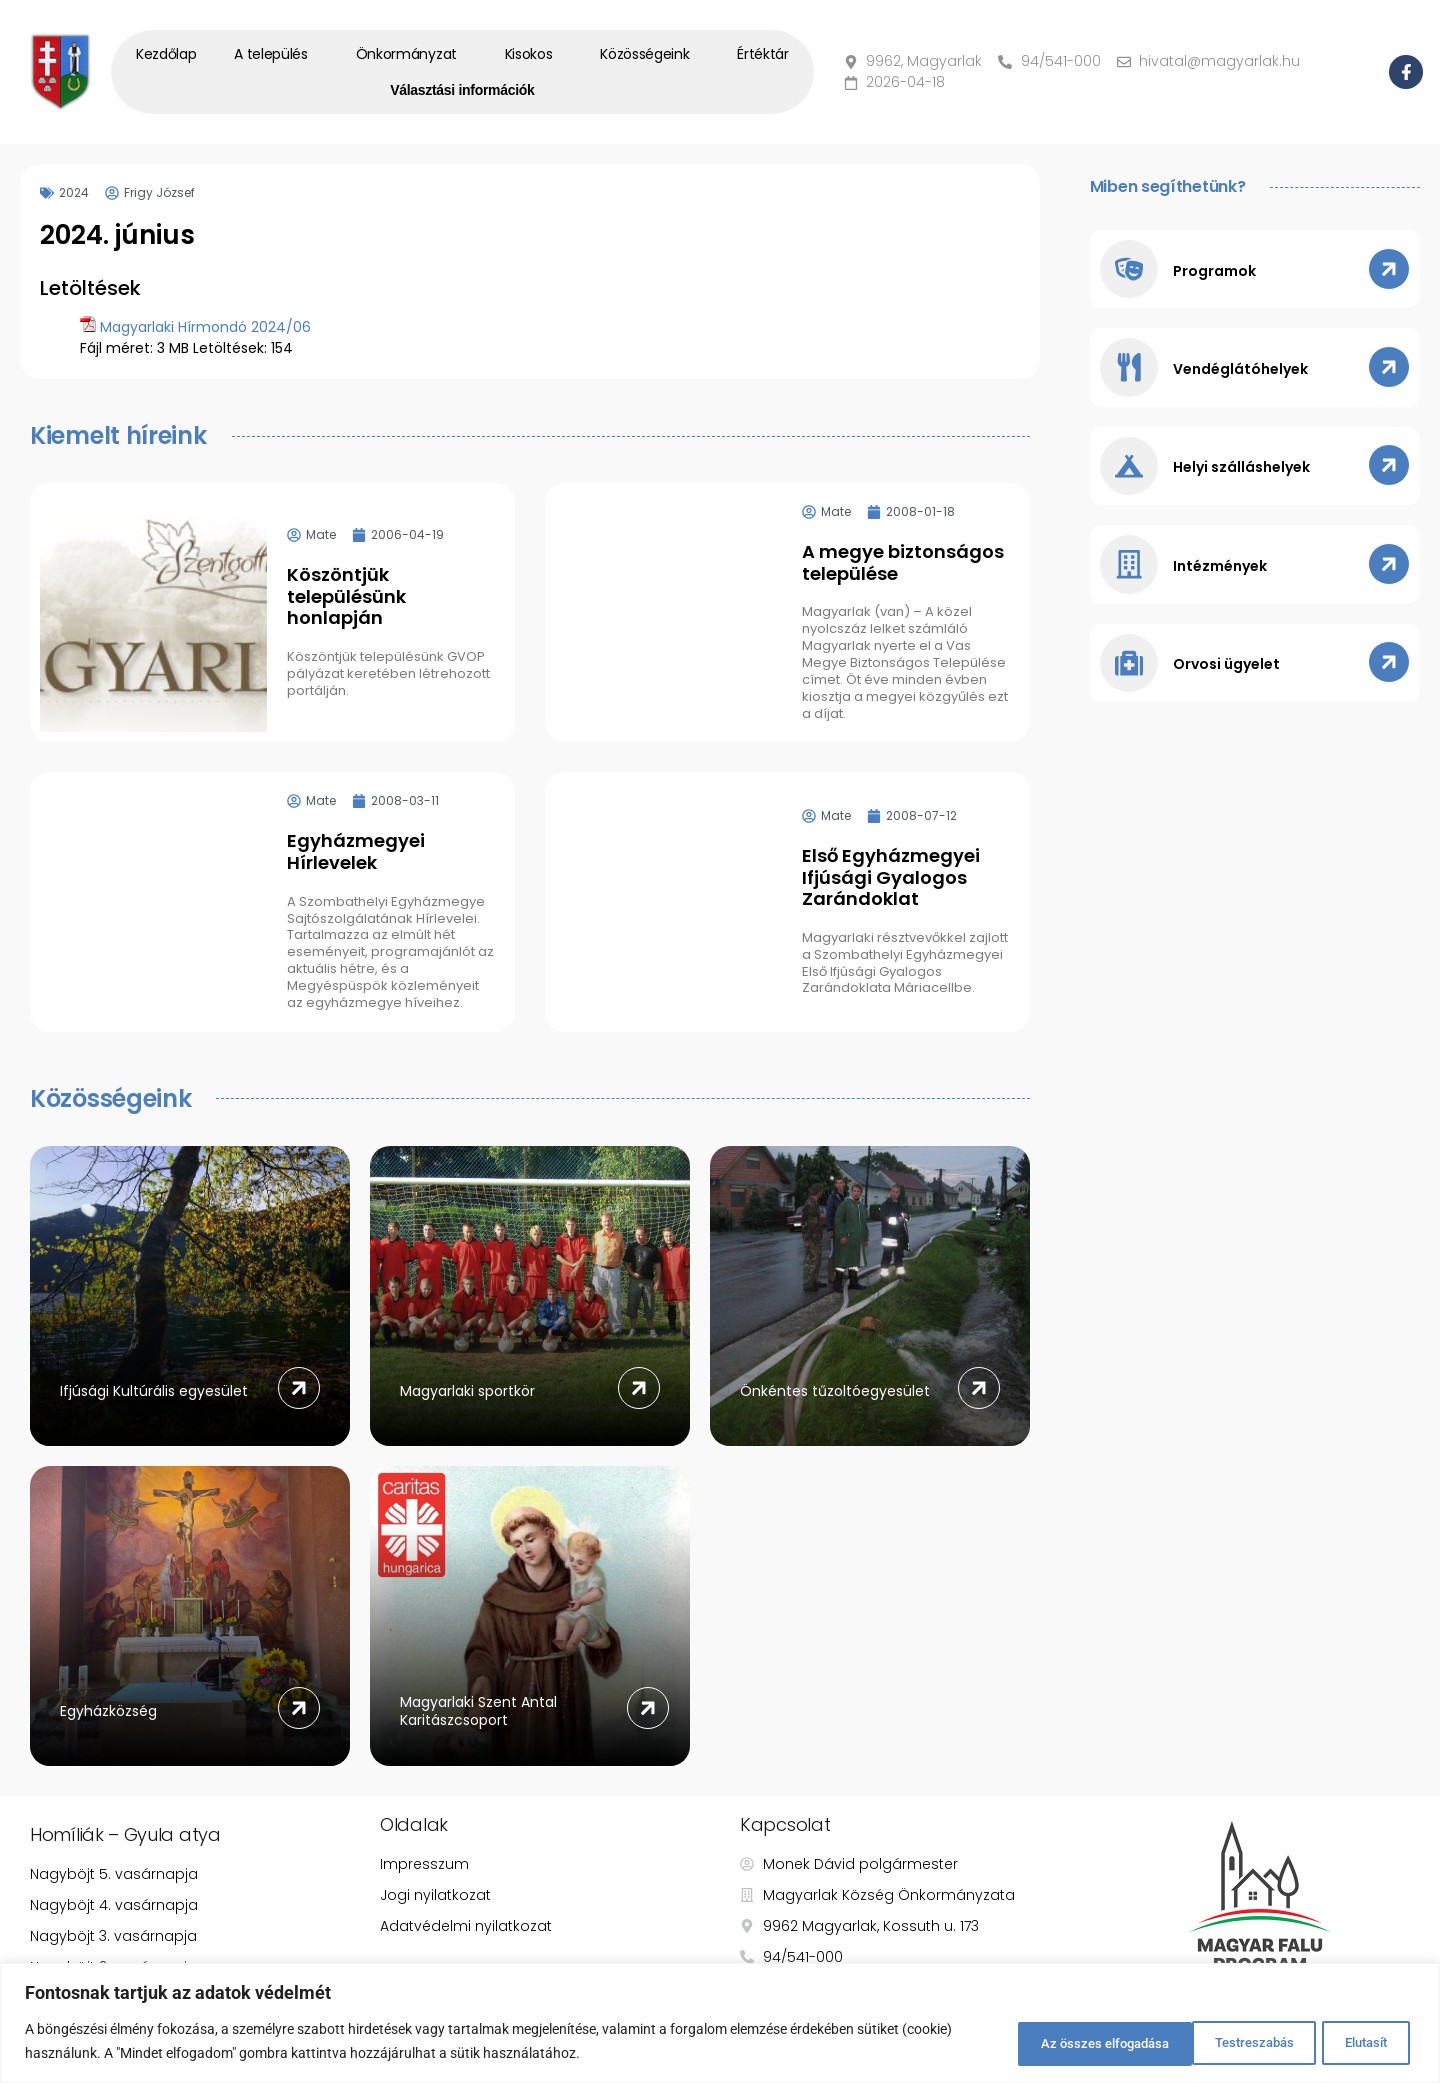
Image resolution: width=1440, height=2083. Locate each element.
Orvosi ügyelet (1228, 672)
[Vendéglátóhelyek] (1130, 370)
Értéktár (763, 54)
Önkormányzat (411, 54)
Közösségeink (649, 54)
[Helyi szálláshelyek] (1130, 470)
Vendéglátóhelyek (1242, 372)
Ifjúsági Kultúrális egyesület (154, 1391)
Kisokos (534, 54)
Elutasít (1157, 2042)
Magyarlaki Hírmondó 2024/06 (205, 327)
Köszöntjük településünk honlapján (346, 596)
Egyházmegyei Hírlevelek (356, 851)
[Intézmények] (1130, 570)
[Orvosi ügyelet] (1130, 670)
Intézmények (1222, 572)
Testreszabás (1024, 2042)
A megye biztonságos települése (903, 562)
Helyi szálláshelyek (1243, 472)
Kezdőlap (166, 54)
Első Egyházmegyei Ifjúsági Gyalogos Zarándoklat (891, 877)
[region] (720, 2023)
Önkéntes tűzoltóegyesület (835, 1391)
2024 (74, 192)
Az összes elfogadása (1317, 2042)
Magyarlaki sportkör (467, 1391)
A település (276, 54)
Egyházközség (108, 1711)
